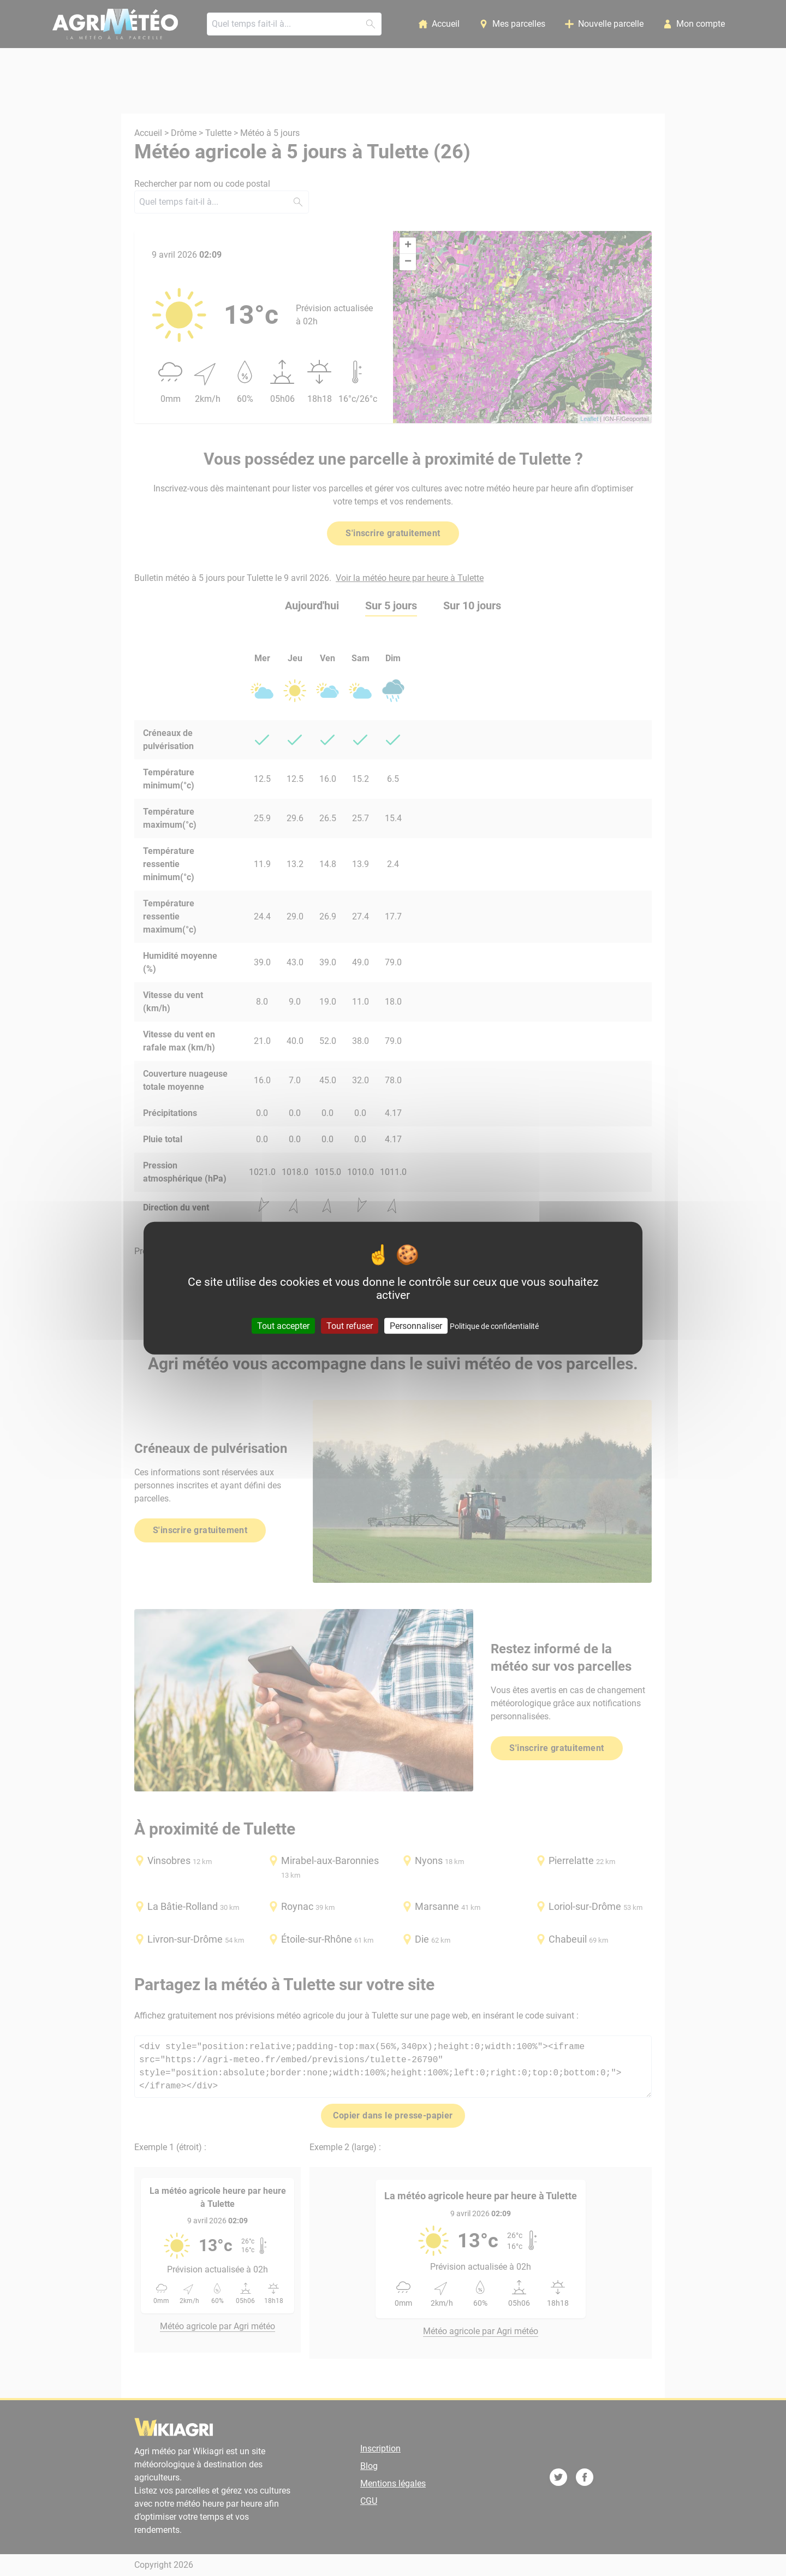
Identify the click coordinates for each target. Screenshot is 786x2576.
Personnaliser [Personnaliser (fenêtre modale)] (416, 1325)
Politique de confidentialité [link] (494, 1325)
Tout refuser (349, 1325)
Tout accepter (283, 1325)
